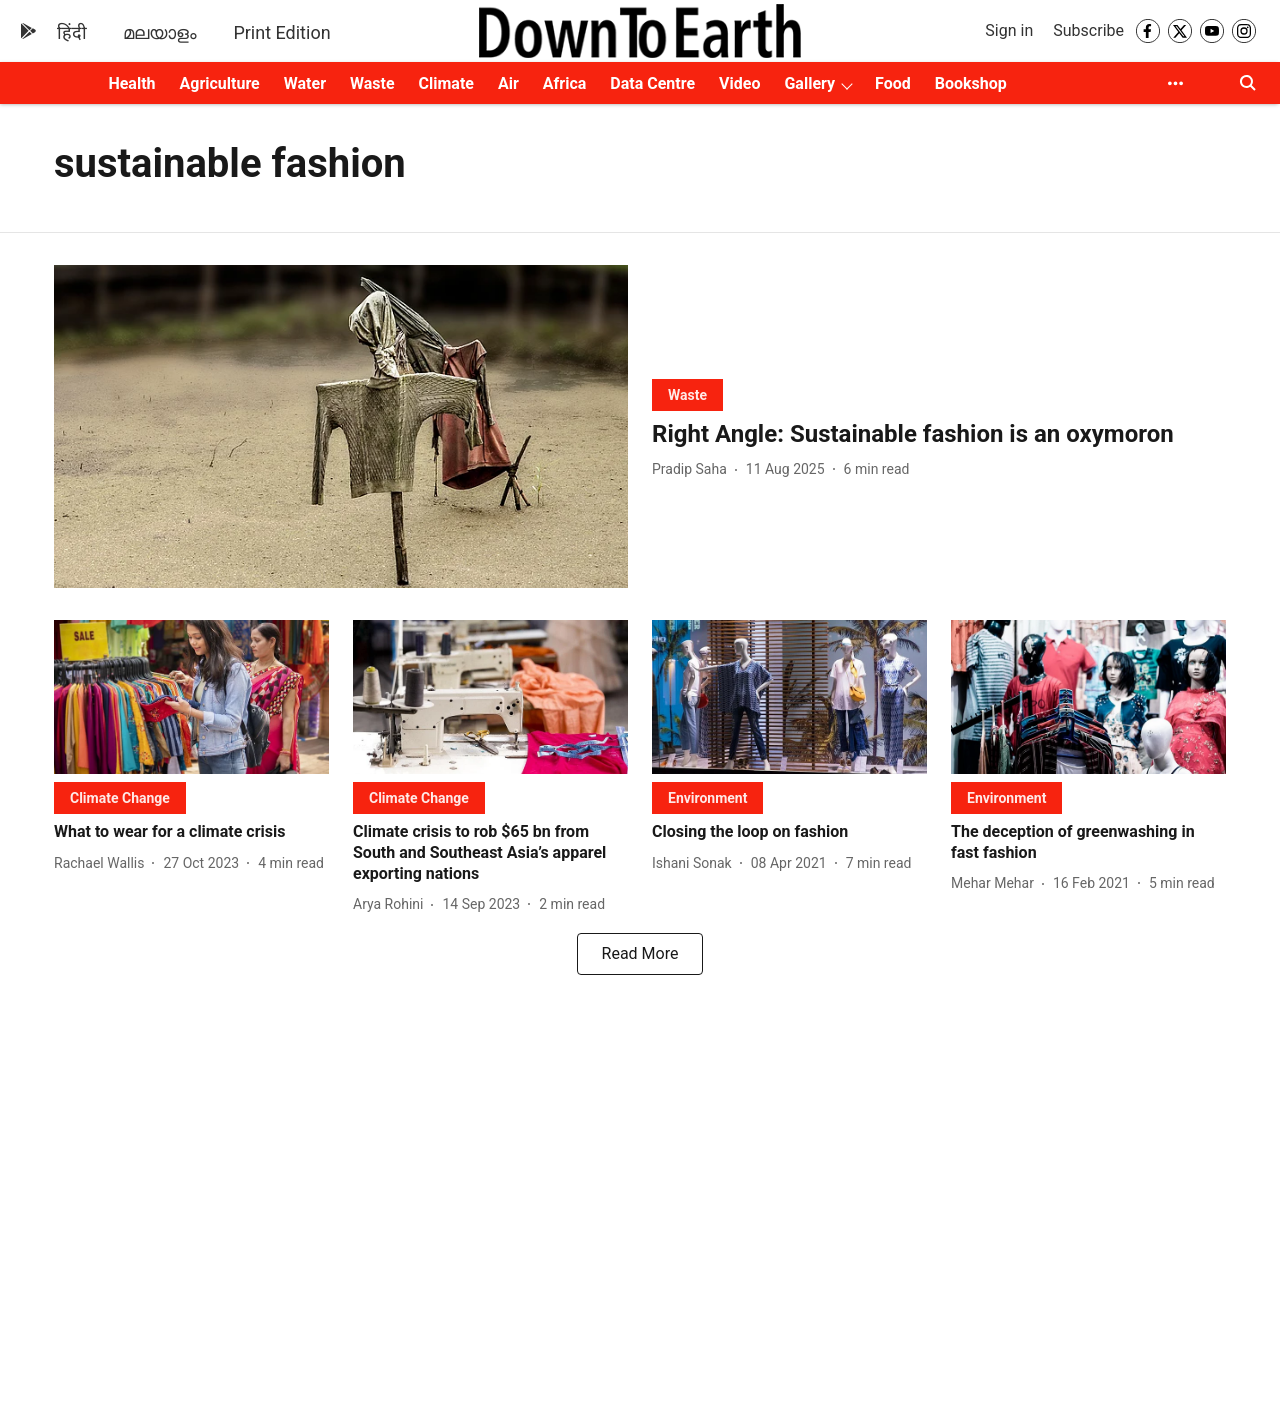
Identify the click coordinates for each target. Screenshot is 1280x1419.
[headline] (939, 434)
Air (508, 83)
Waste (372, 83)
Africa (564, 83)
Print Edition (281, 32)
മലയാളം (160, 32)
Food (893, 83)
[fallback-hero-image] (341, 426)
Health (131, 83)
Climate (446, 83)
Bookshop (971, 83)
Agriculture (220, 83)
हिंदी (72, 32)
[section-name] (687, 394)
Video (739, 83)
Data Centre (652, 83)
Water (305, 83)
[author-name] (693, 469)
